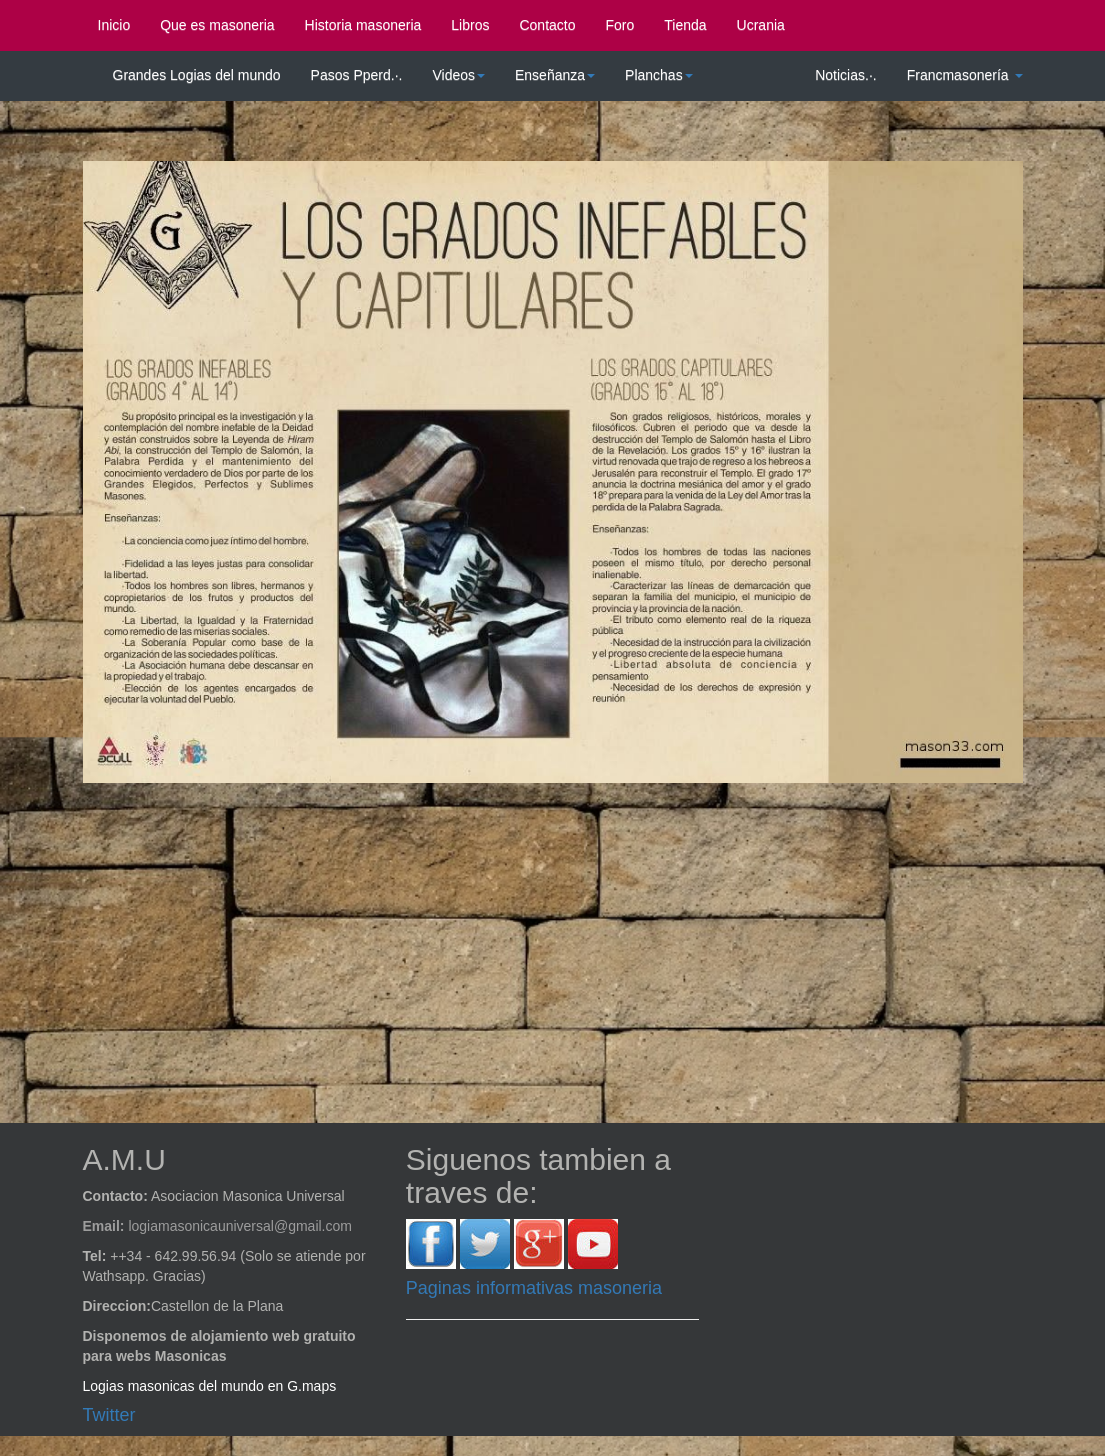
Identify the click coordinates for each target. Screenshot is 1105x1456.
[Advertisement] (568, 943)
